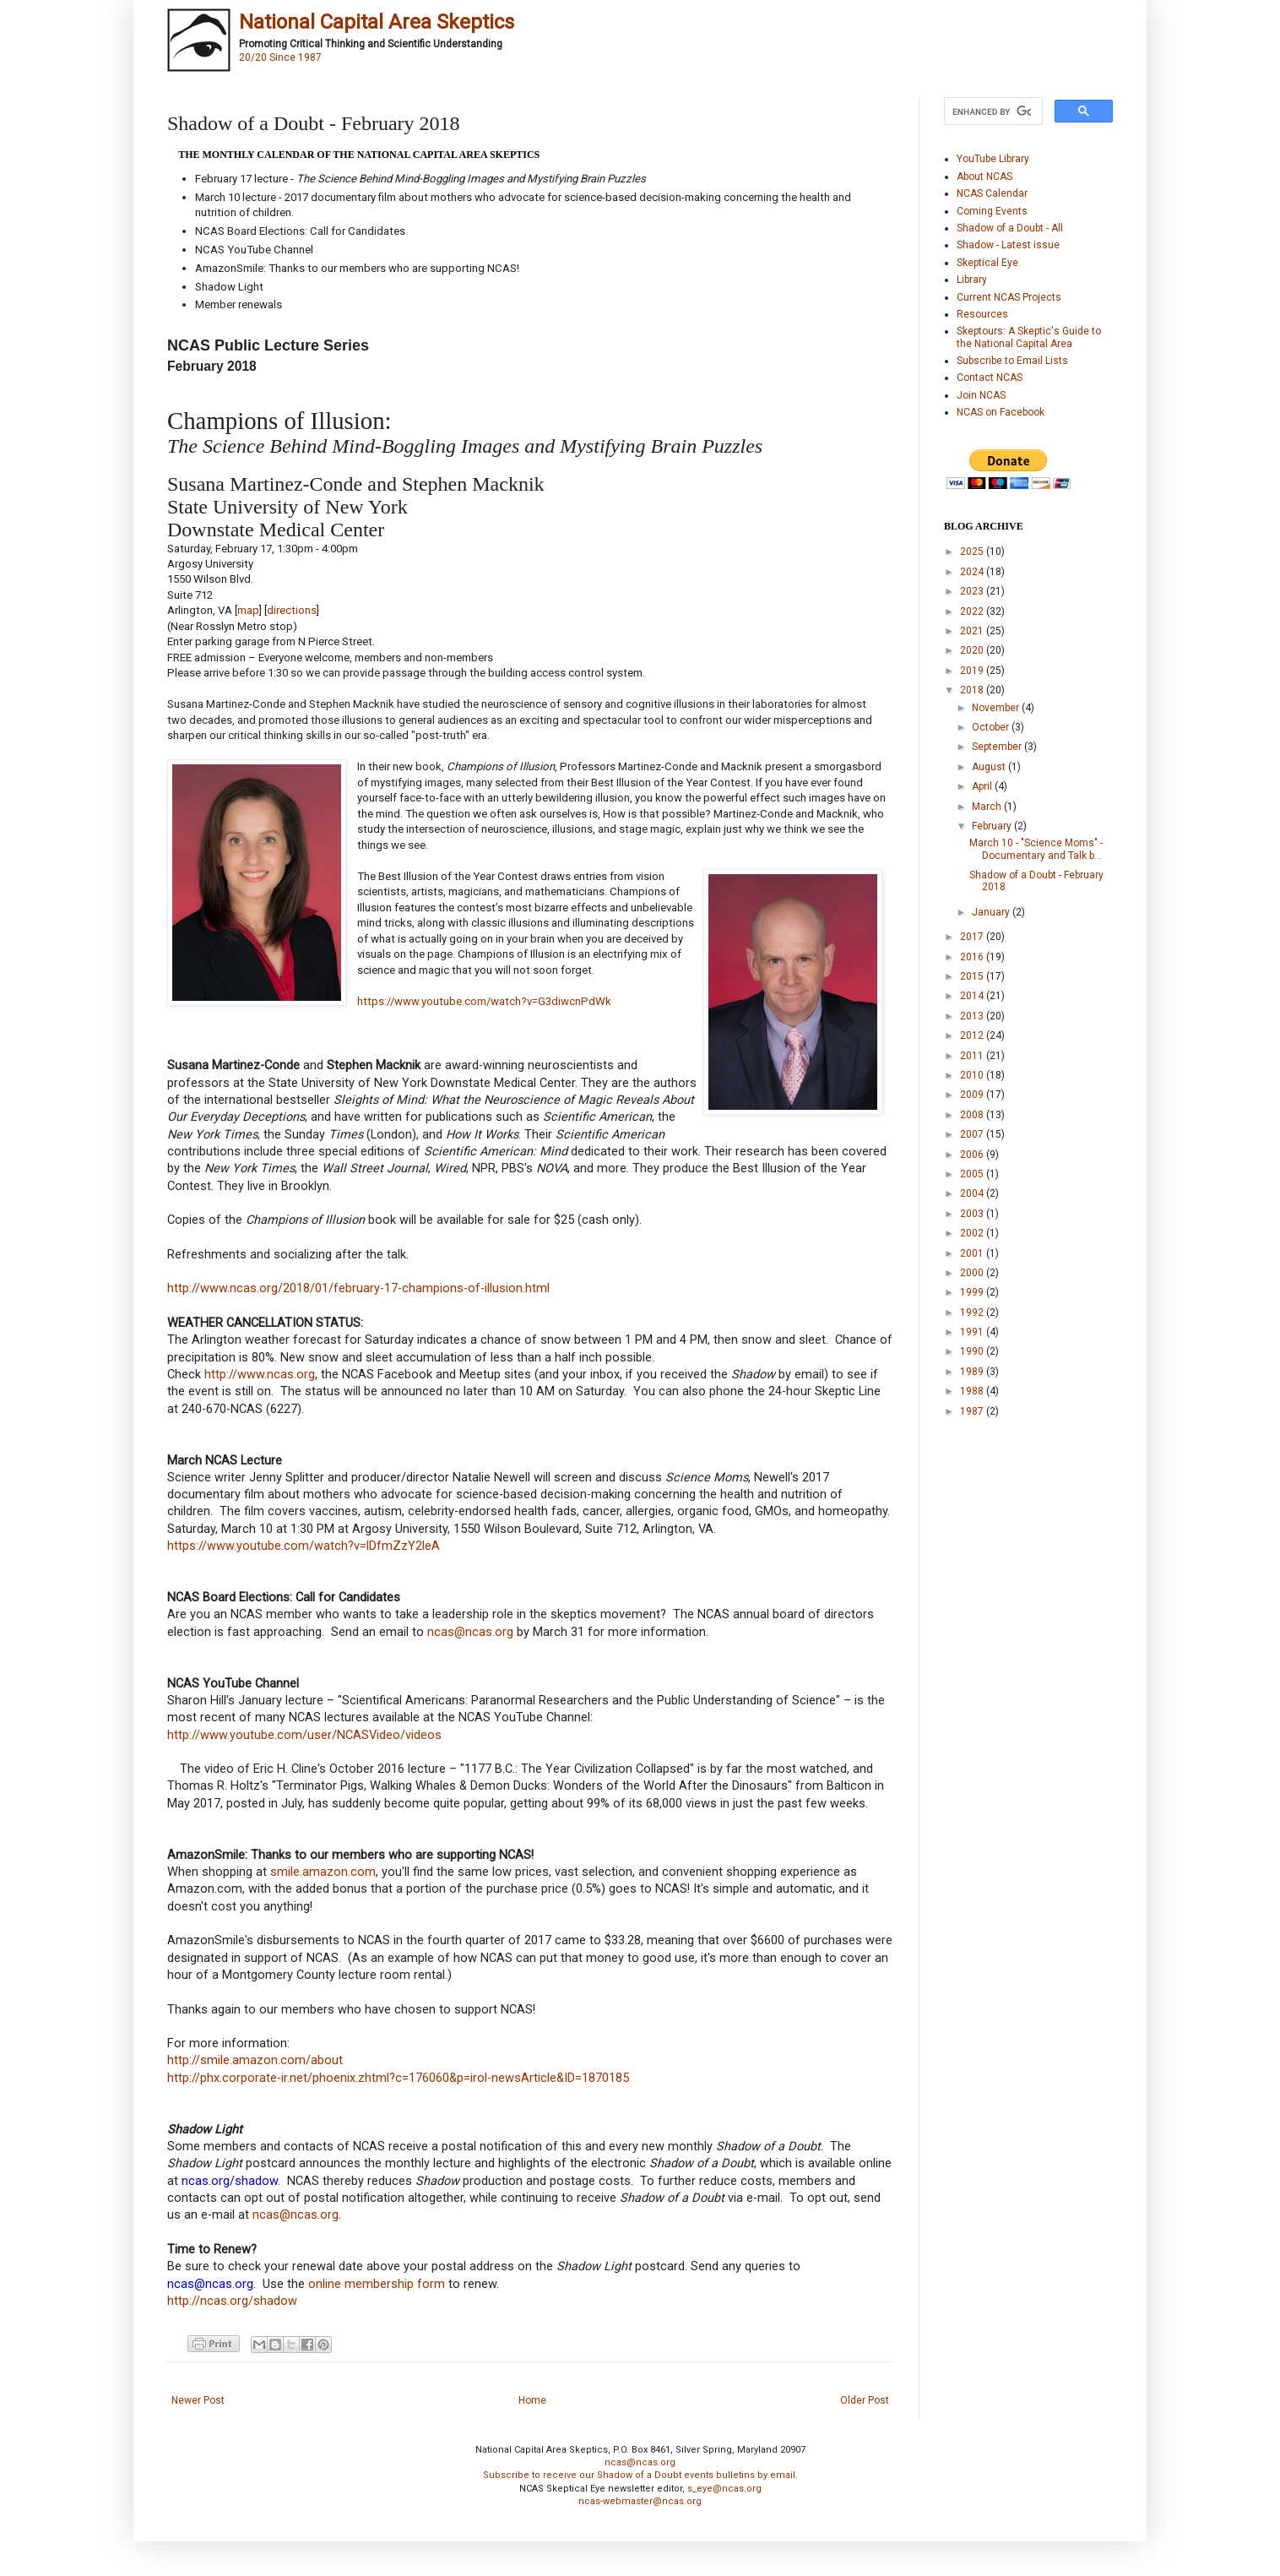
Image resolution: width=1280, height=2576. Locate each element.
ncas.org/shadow (230, 2181)
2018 (973, 690)
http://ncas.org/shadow (232, 2301)
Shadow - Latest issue (1008, 245)
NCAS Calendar (992, 193)
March (988, 806)
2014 (973, 996)
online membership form (376, 2284)
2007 (973, 1134)
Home (532, 2400)
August (990, 767)
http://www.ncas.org (259, 1374)
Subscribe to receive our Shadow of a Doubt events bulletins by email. (640, 2475)
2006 (973, 1154)
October (992, 727)
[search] (991, 111)
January (992, 912)
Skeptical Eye (987, 263)
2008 (973, 1115)
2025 (973, 551)
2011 (973, 1056)
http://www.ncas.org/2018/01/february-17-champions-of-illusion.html (358, 1288)
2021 (973, 631)
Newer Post (198, 2400)
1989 (973, 1372)
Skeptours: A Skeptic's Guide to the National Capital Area (1029, 337)
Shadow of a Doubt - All (1010, 228)
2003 (973, 1214)
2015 (973, 976)
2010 (973, 1075)
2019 (973, 671)
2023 (973, 591)
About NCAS (984, 176)
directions (292, 610)
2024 (973, 572)
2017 (973, 937)
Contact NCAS (989, 377)
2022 (973, 611)
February (993, 826)
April (983, 786)
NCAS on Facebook (1000, 412)
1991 (973, 1332)
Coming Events (992, 211)
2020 (973, 650)
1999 (973, 1292)
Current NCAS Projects (1009, 297)
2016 (973, 957)
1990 (973, 1351)
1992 (973, 1312)
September (998, 747)
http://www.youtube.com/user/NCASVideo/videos (304, 1735)
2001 (973, 1253)
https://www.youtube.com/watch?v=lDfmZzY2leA (303, 1546)
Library (972, 279)
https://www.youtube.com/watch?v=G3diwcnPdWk (484, 1001)
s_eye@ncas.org (724, 2488)
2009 (973, 1095)
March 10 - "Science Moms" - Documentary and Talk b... (1036, 849)
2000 (973, 1273)
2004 (973, 1193)
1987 (973, 1411)
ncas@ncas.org (470, 1632)
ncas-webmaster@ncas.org (640, 2501)
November (997, 708)
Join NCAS (981, 395)
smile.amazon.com (323, 1872)
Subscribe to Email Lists (1012, 361)
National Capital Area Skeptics (376, 22)
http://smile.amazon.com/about (255, 2060)
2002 (973, 1233)
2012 (973, 1035)
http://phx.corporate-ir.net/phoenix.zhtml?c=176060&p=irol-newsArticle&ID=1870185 (398, 2078)
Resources (982, 314)
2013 (973, 1016)
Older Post (864, 2400)
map (248, 610)
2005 (973, 1174)
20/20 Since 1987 (280, 57)
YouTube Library (993, 159)
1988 (973, 1391)
